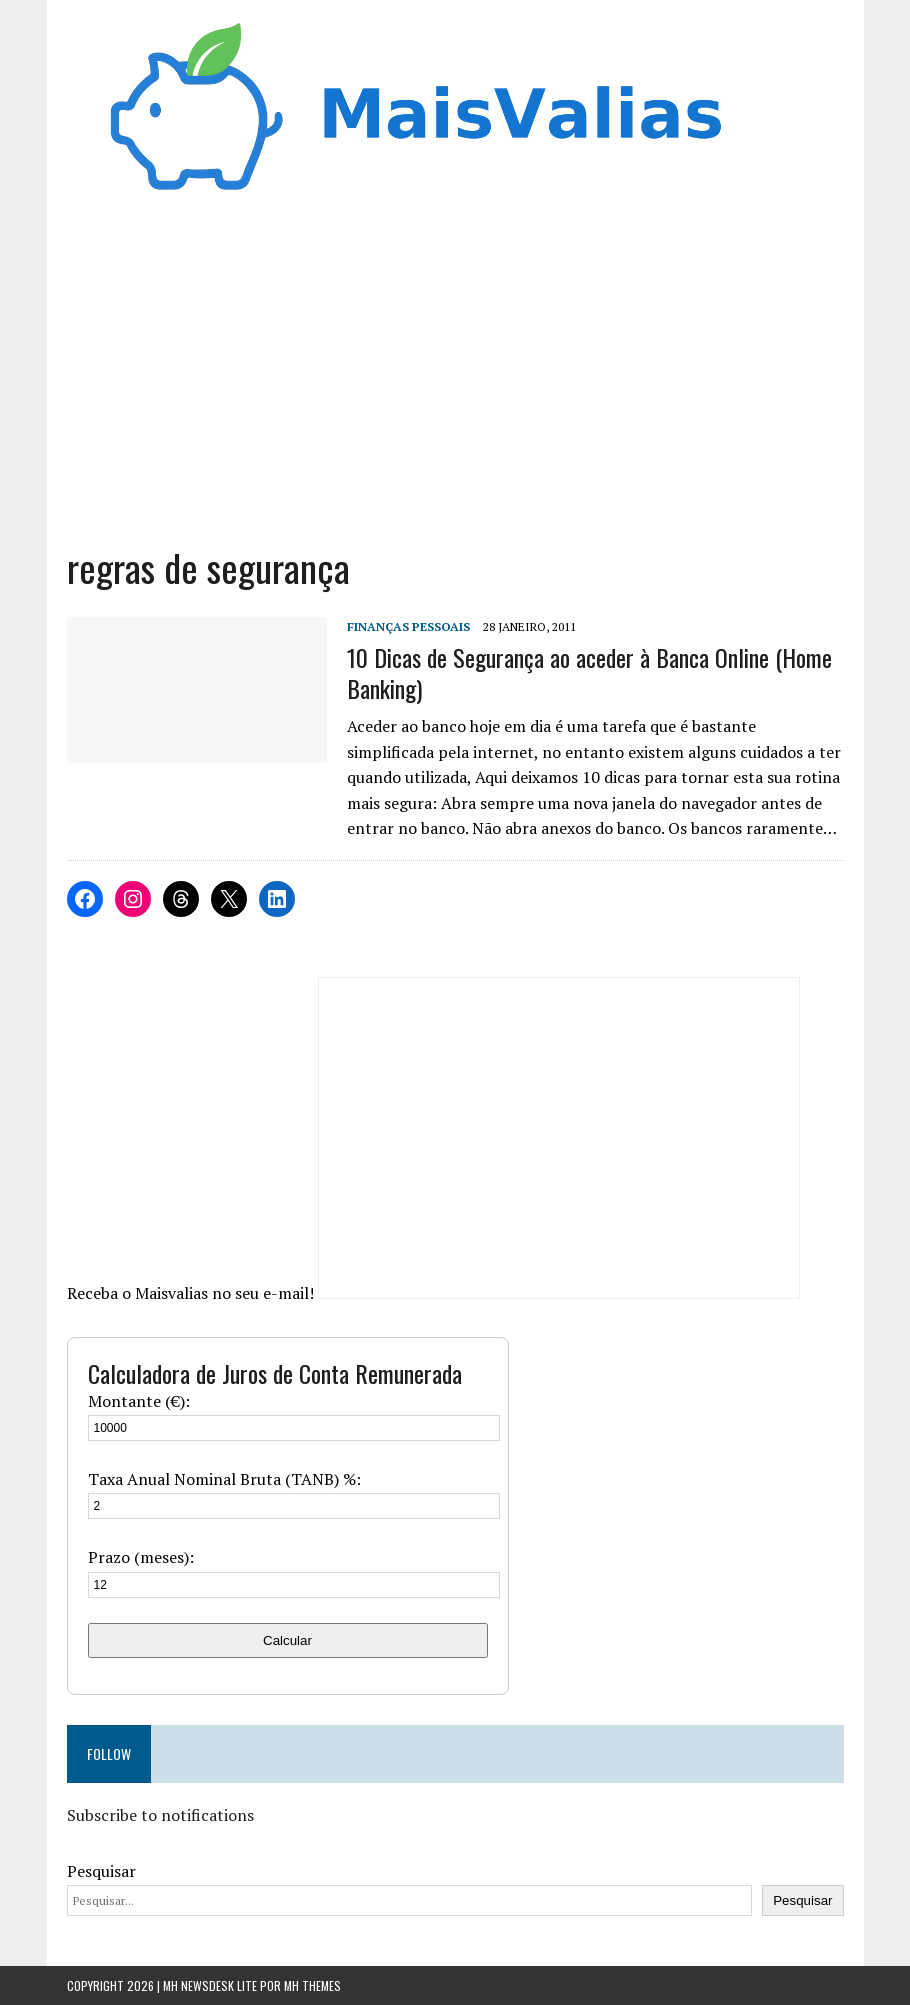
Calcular (287, 1640)
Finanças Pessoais (408, 626)
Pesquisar (101, 1871)
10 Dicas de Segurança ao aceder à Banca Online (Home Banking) (589, 672)
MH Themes (312, 1985)
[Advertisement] (455, 363)
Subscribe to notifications (160, 1815)
